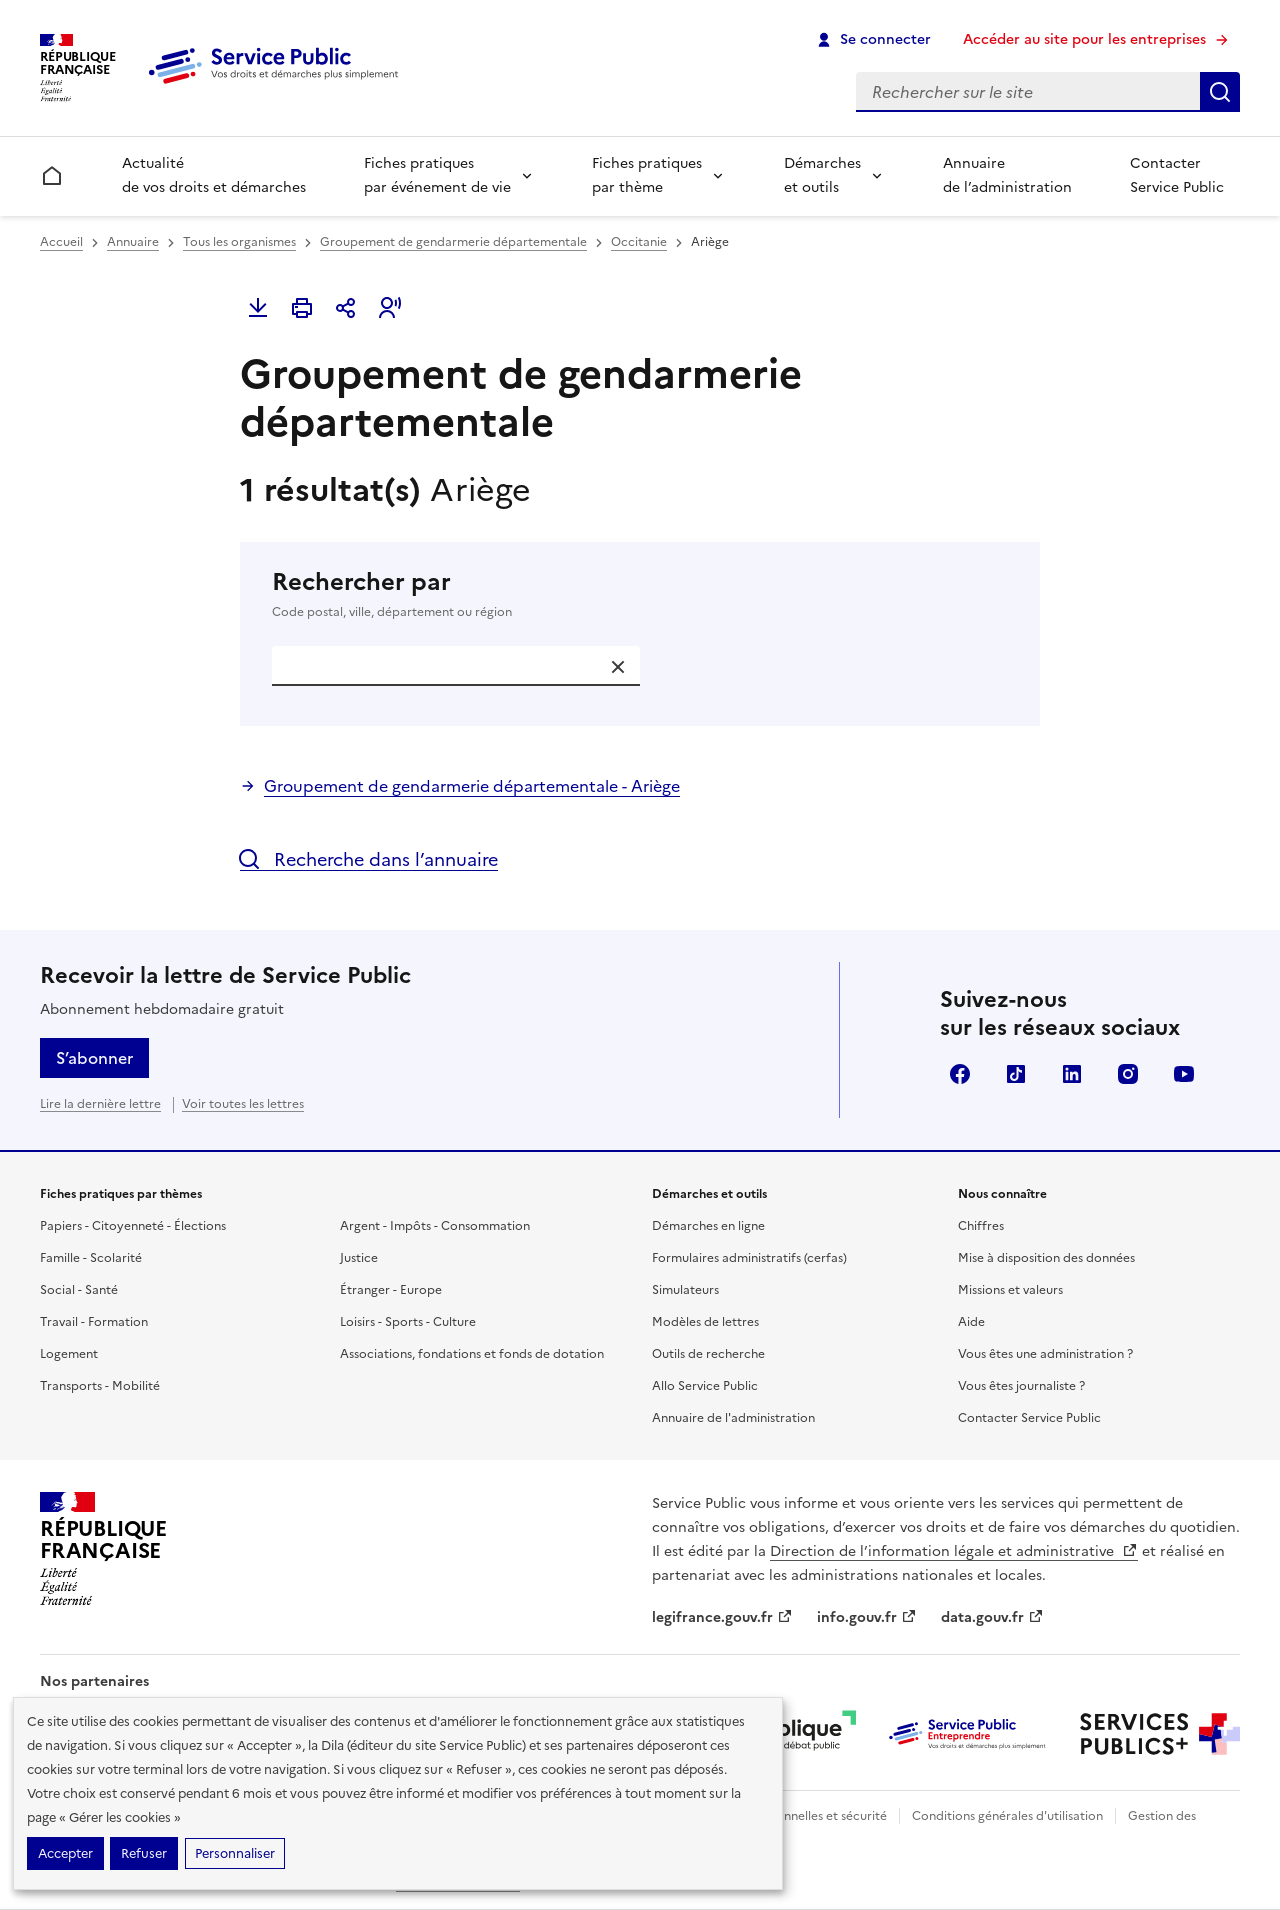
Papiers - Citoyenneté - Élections (133, 1226)
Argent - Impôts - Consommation (435, 1226)
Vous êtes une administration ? (1045, 1354)
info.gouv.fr (867, 1617)
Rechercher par (640, 594)
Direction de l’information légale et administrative (954, 1551)
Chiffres (981, 1226)
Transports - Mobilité (100, 1386)
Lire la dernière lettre (100, 1104)
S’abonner (94, 1058)
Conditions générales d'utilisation (1007, 1816)
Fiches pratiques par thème (647, 175)
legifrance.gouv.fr (722, 1617)
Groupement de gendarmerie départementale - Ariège (472, 786)
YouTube (1184, 1074)
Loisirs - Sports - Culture (408, 1322)
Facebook (960, 1074)
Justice (359, 1258)
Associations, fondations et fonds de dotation (472, 1354)
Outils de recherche (708, 1354)
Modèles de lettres (705, 1322)
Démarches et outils (822, 175)
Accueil (61, 242)
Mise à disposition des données (1046, 1258)
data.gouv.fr (992, 1617)
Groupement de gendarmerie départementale (453, 242)
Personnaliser (235, 1853)
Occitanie (639, 242)
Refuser (144, 1853)
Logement (69, 1354)
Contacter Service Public (1177, 175)
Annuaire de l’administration (1007, 175)
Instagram (1128, 1074)
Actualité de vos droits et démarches (214, 175)
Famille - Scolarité (91, 1258)
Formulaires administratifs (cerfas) (749, 1258)
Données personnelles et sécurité (792, 1816)
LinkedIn (1072, 1074)
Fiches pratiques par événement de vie (437, 175)
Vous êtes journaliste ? (1021, 1386)
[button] (390, 308)
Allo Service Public (705, 1386)
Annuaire (133, 242)
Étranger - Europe (391, 1290)
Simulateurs (685, 1290)
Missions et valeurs (1010, 1290)
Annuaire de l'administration (733, 1418)
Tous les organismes (239, 242)
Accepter (65, 1853)
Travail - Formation (94, 1322)
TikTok (1016, 1074)
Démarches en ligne (708, 1226)
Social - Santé (79, 1290)
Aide (971, 1322)
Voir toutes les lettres (243, 1104)
